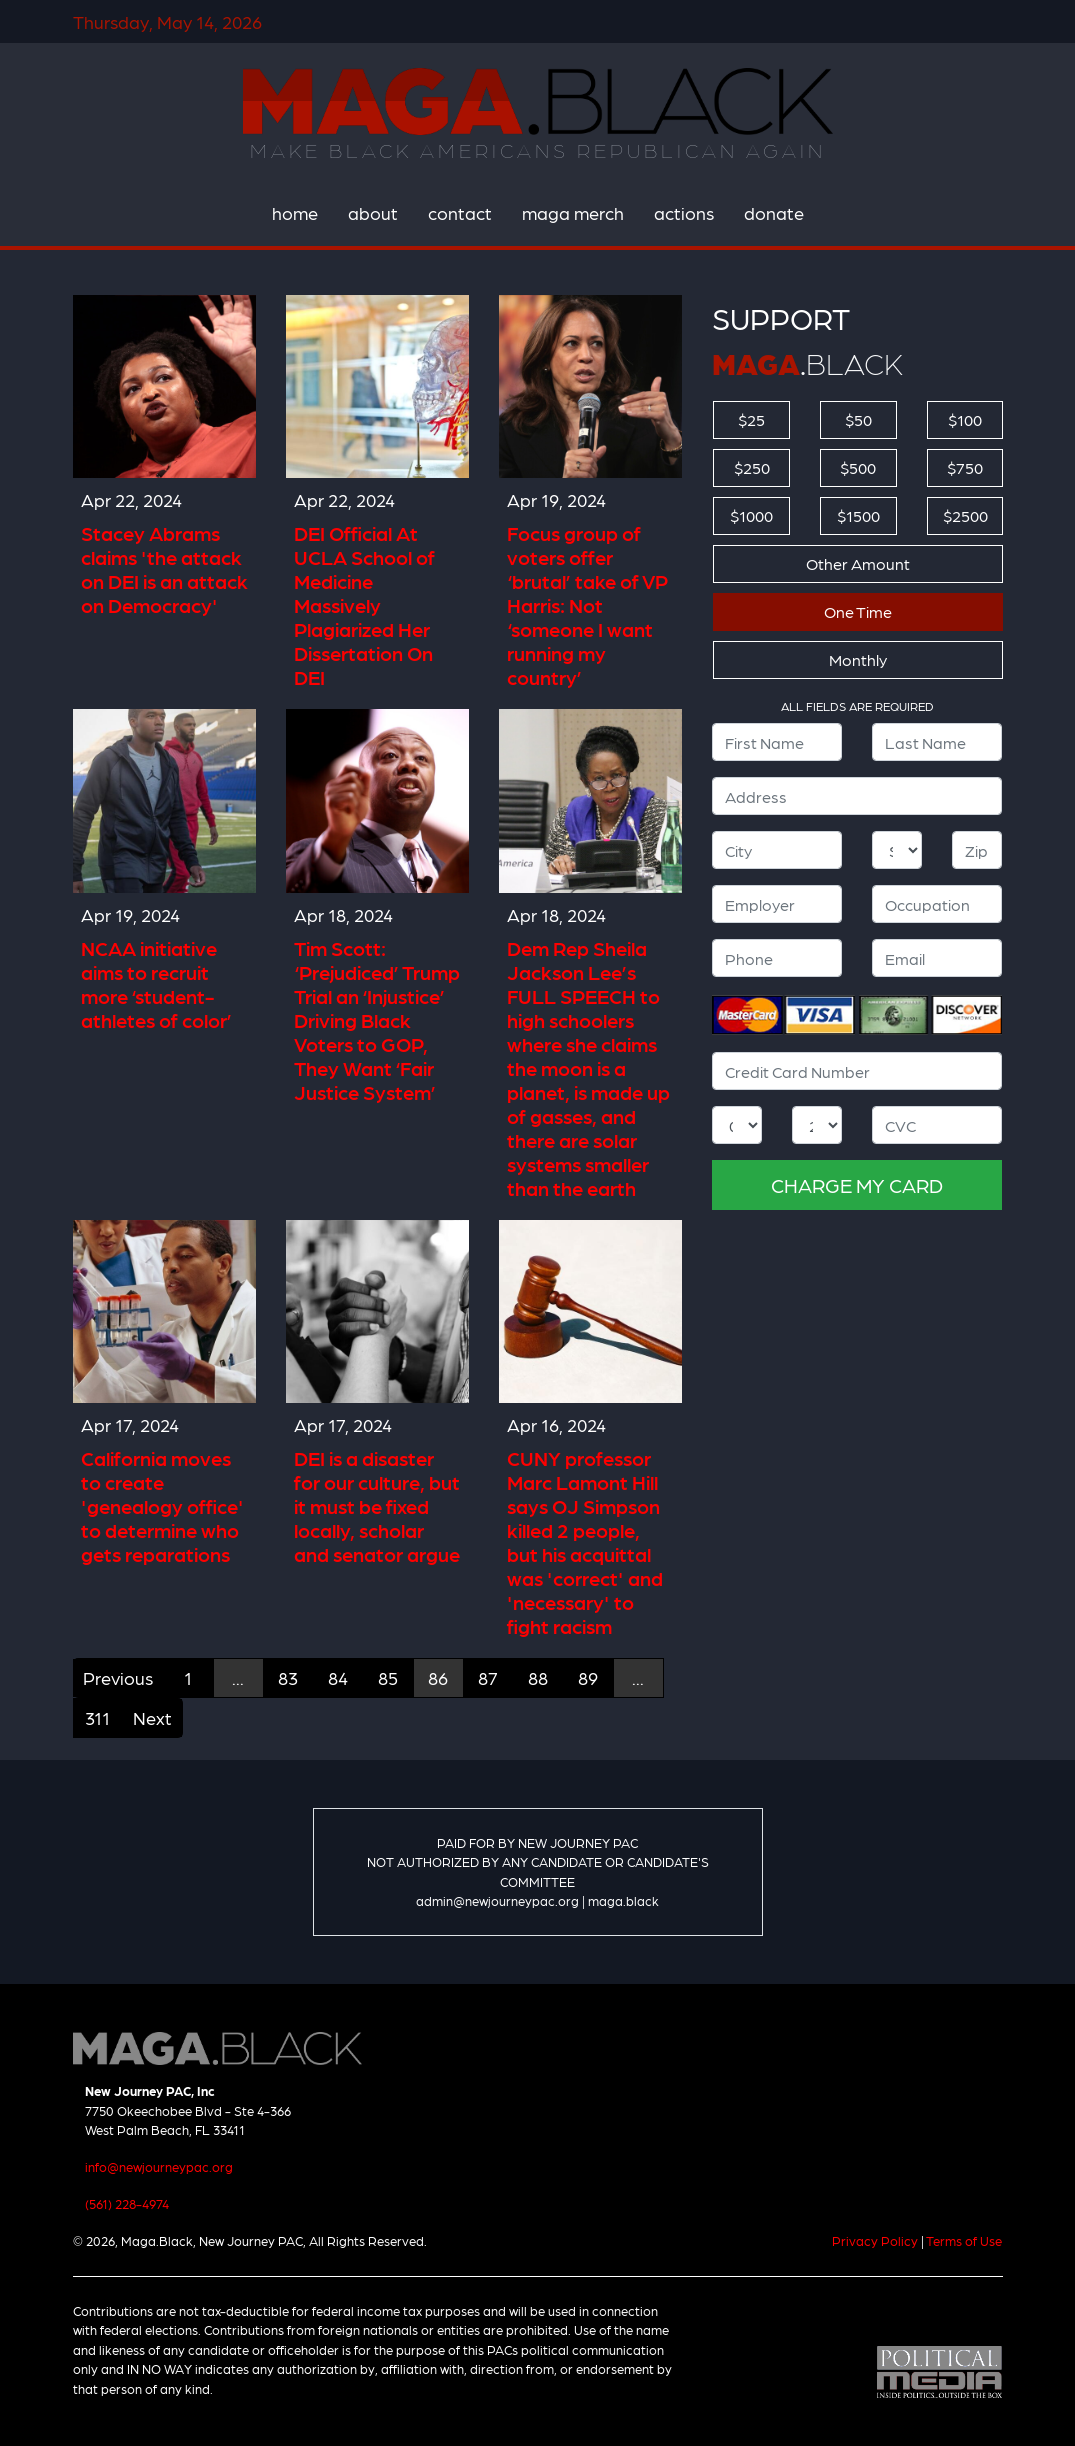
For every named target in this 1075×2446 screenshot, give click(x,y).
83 (288, 1677)
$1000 (751, 515)
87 (488, 1677)
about (373, 212)
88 (538, 1677)
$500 (858, 467)
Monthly (858, 659)
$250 (752, 467)
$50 (858, 419)
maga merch (573, 212)
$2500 (965, 515)
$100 (965, 419)
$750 (965, 467)
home (295, 212)
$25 (751, 419)
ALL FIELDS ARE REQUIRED (857, 706)
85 (388, 1677)
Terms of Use (964, 2240)
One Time (858, 611)
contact (460, 212)
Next (152, 1717)
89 (588, 1677)
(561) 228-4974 (127, 2203)
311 (97, 1717)
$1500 (858, 515)
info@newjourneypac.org (159, 2166)
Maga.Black (538, 101)
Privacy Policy (875, 2240)
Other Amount (858, 563)
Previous (118, 1677)
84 (338, 1677)
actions (684, 212)
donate (774, 212)
